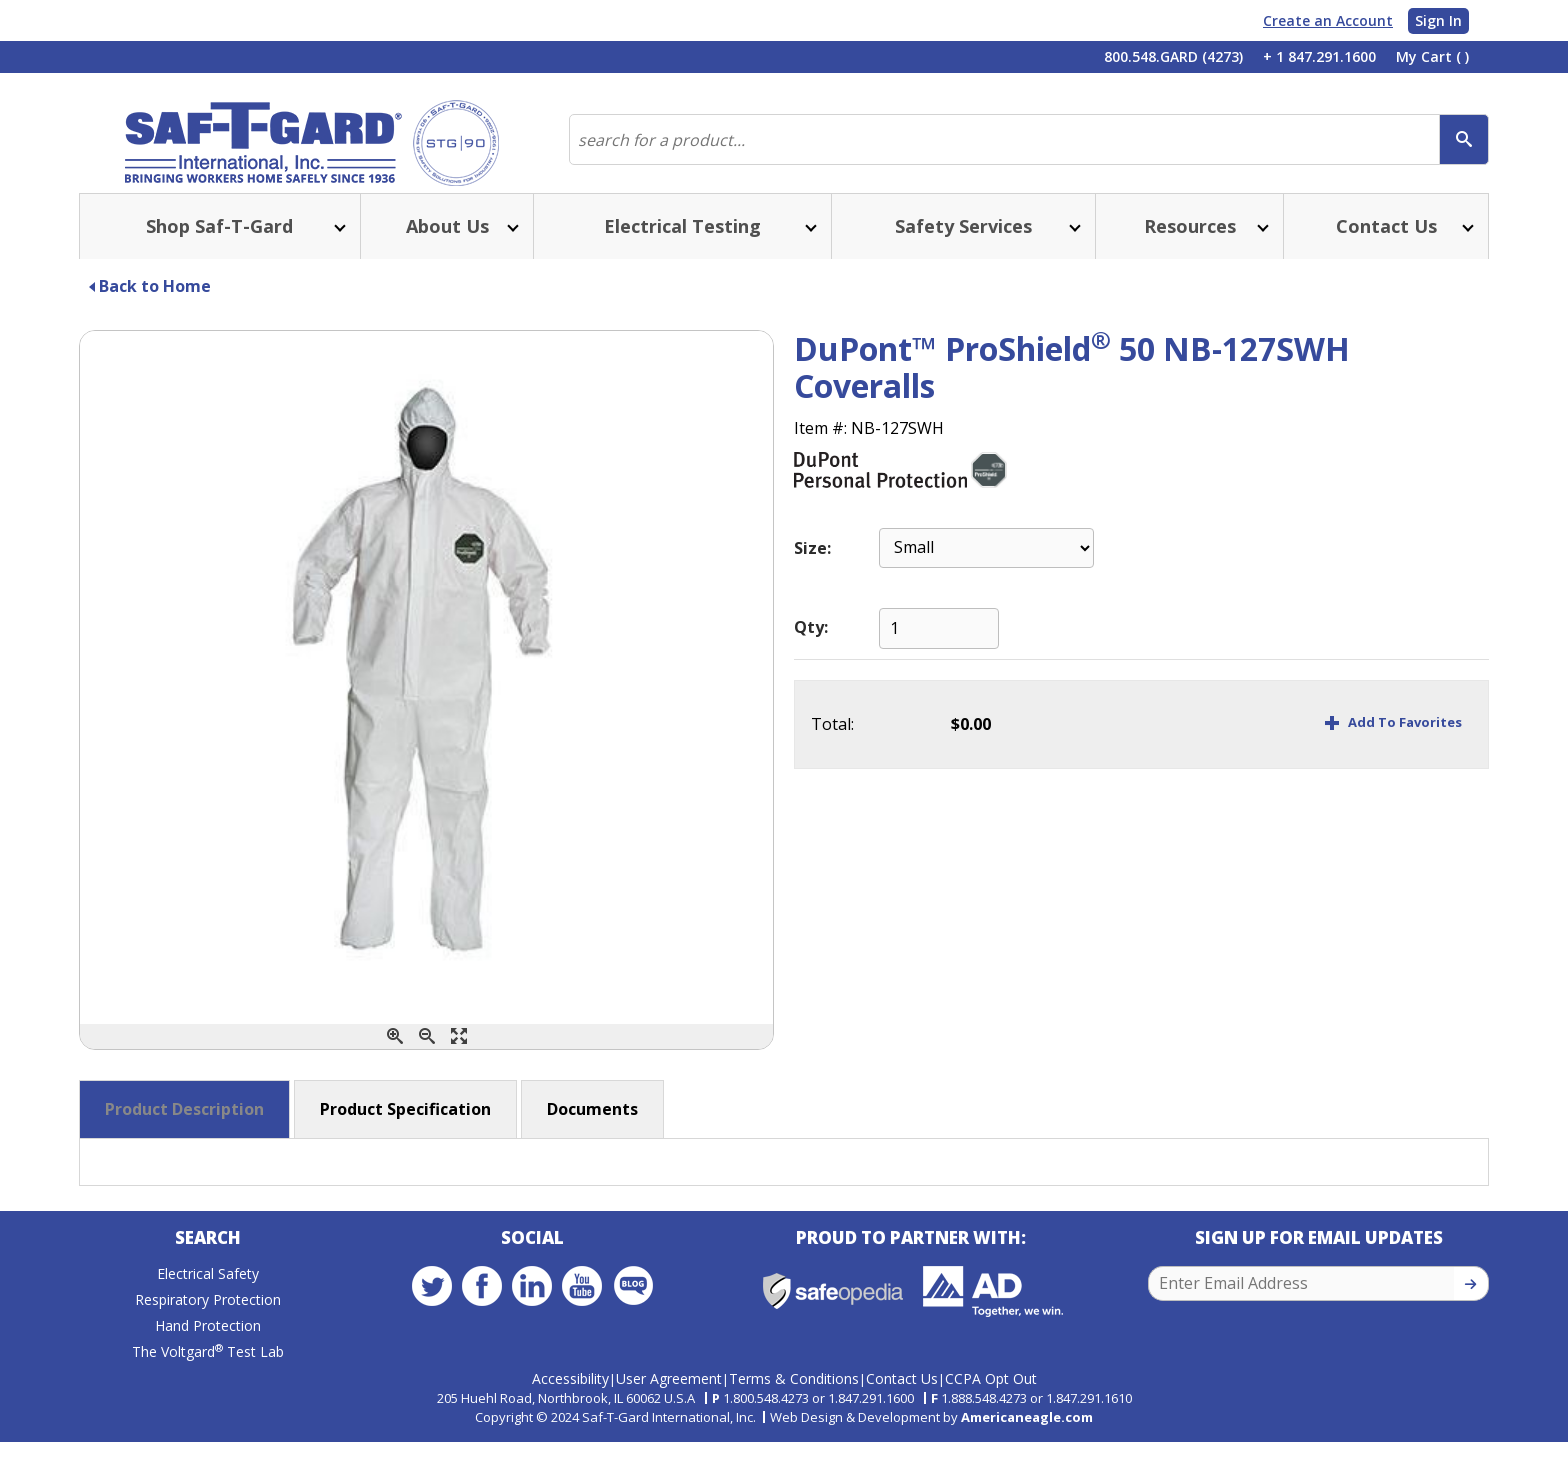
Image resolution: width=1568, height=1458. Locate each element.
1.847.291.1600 (871, 1414)
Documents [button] (592, 1129)
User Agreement (669, 1394)
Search (208, 1262)
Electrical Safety (208, 1298)
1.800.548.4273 (766, 1414)
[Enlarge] (459, 1056)
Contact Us (902, 1394)
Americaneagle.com (1027, 1432)
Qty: (811, 647)
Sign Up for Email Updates (1319, 1262)
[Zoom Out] (427, 1056)
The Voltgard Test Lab (208, 1376)
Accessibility (570, 1394)
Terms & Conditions (794, 1394)
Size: (812, 568)
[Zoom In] (395, 1056)
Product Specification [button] (405, 1129)
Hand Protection (208, 1350)
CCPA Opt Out (991, 1394)
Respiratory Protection (208, 1324)
